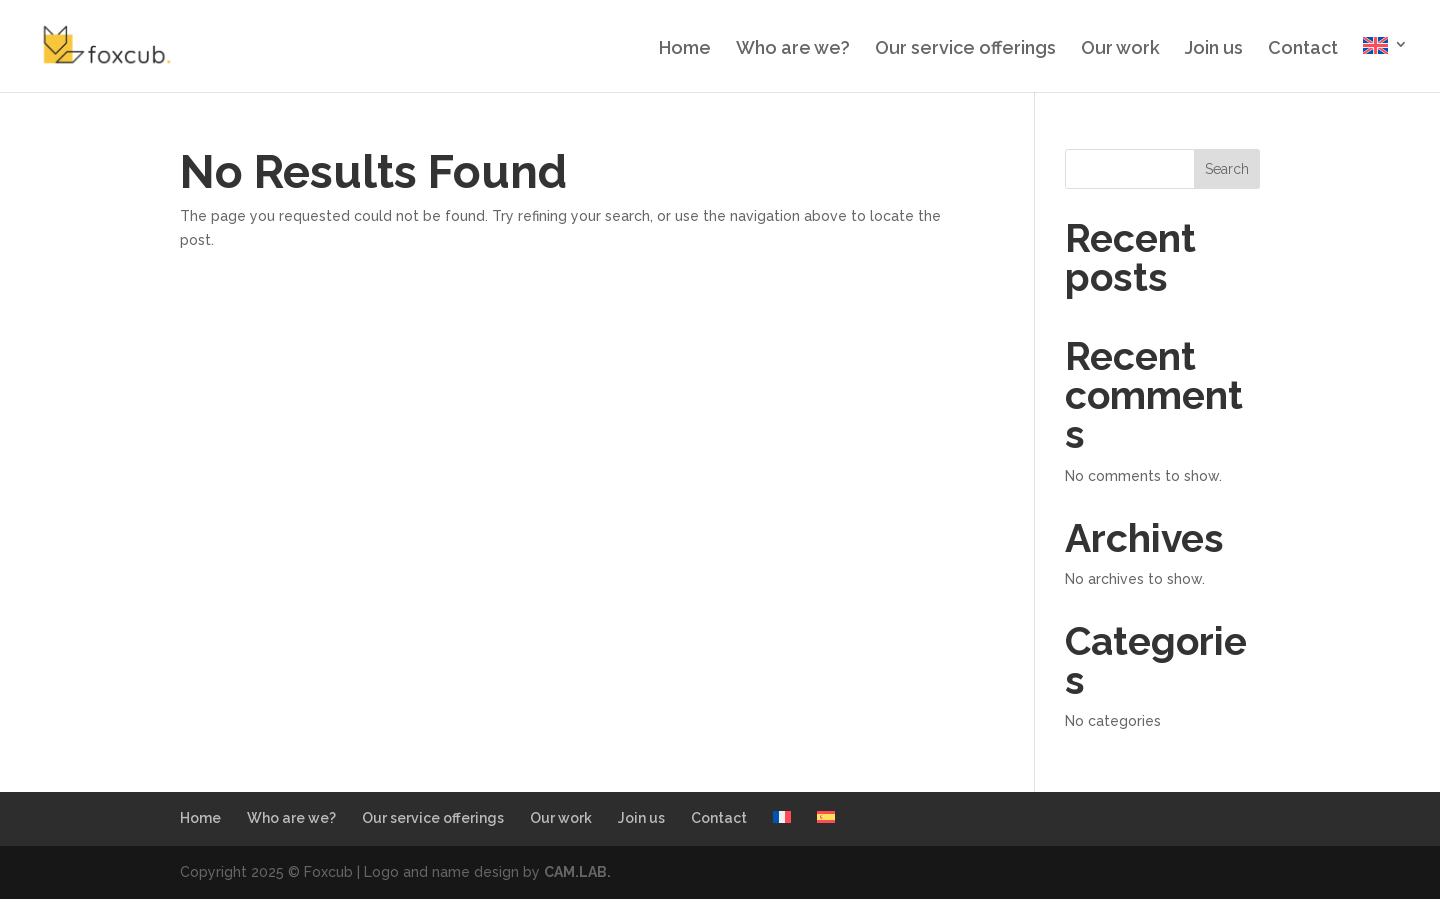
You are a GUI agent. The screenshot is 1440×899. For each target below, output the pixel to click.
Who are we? (793, 49)
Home (685, 49)
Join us (1214, 49)
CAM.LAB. (577, 872)
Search (1227, 169)
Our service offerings (965, 49)
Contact (1303, 49)
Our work (1120, 49)
